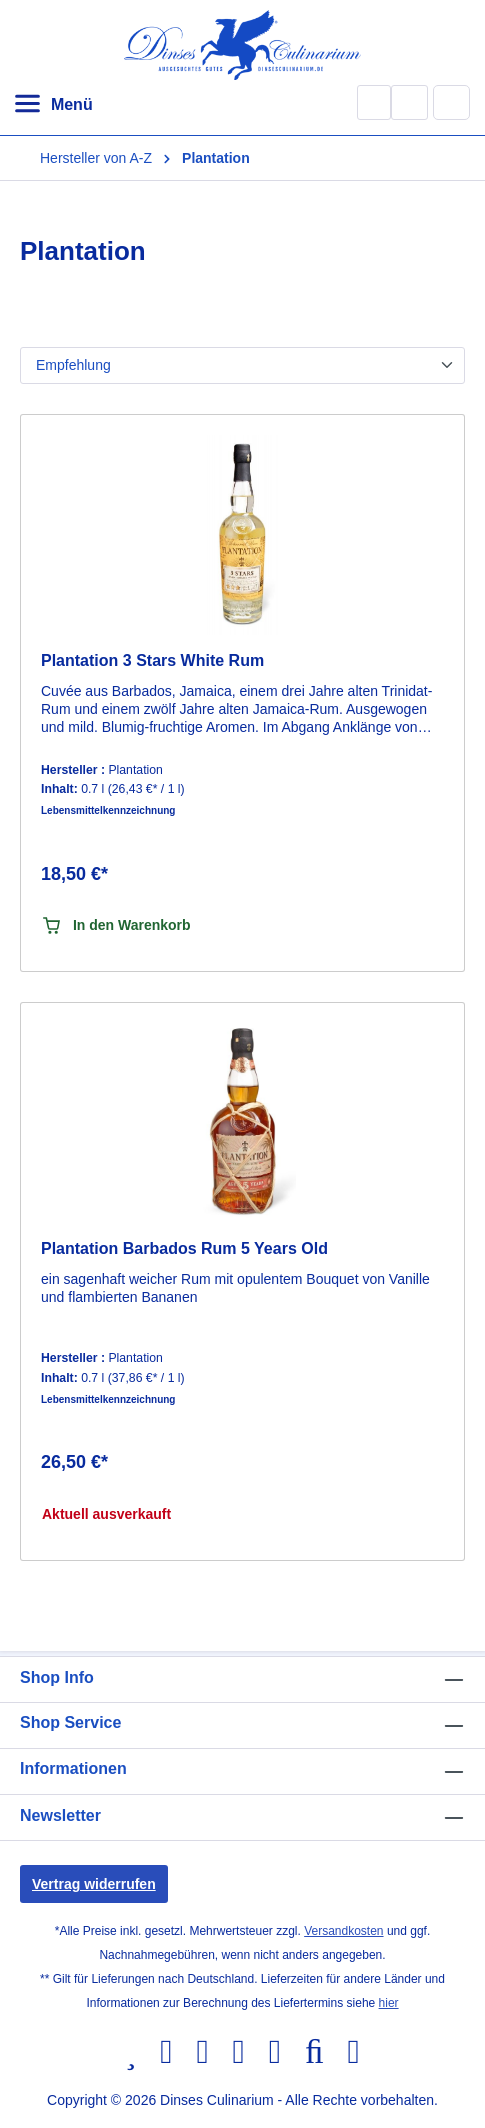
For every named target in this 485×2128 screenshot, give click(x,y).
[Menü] (53, 105)
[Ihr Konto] (409, 102)
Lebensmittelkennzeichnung (108, 811)
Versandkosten (343, 1931)
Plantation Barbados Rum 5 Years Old (184, 1248)
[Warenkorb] (452, 102)
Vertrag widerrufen (94, 1884)
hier (389, 2003)
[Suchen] (374, 102)
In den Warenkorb (116, 925)
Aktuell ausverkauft (106, 1514)
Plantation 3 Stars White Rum (152, 660)
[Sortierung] (242, 365)
